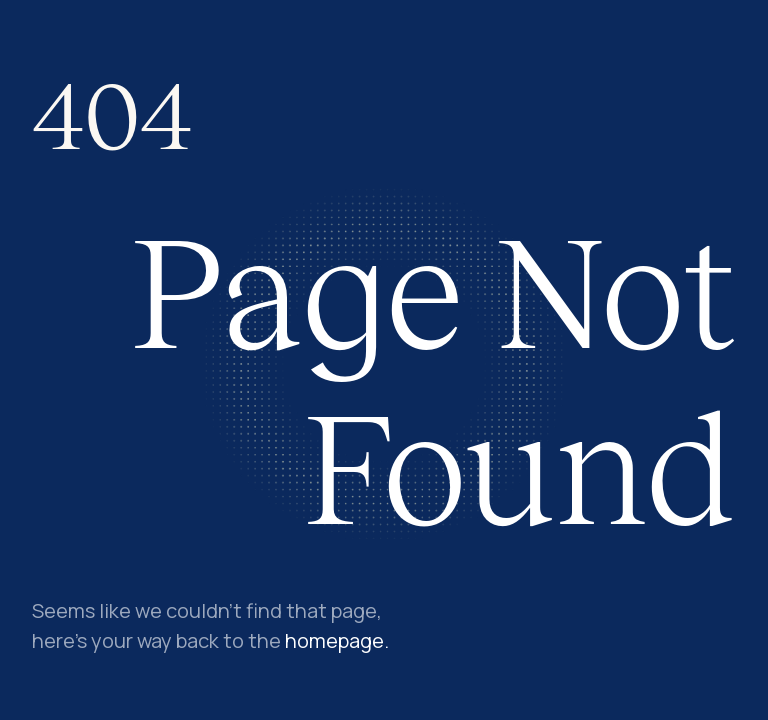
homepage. (337, 640)
